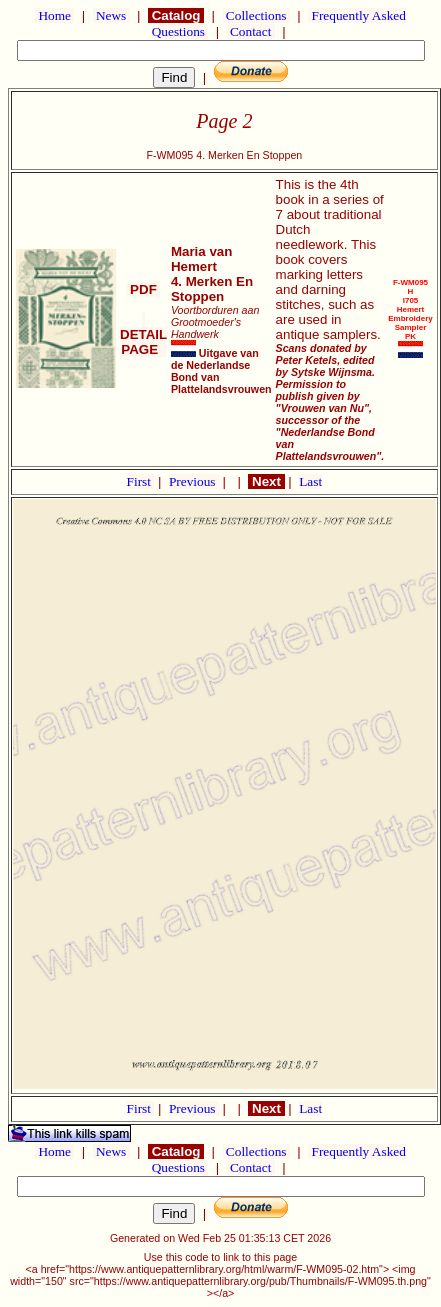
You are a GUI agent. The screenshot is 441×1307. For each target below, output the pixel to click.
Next (266, 481)
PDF (143, 289)
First (141, 481)
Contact (251, 31)
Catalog (176, 15)
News (111, 15)
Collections (256, 15)
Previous (194, 481)
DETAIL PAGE (143, 334)
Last (310, 481)
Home (54, 15)
